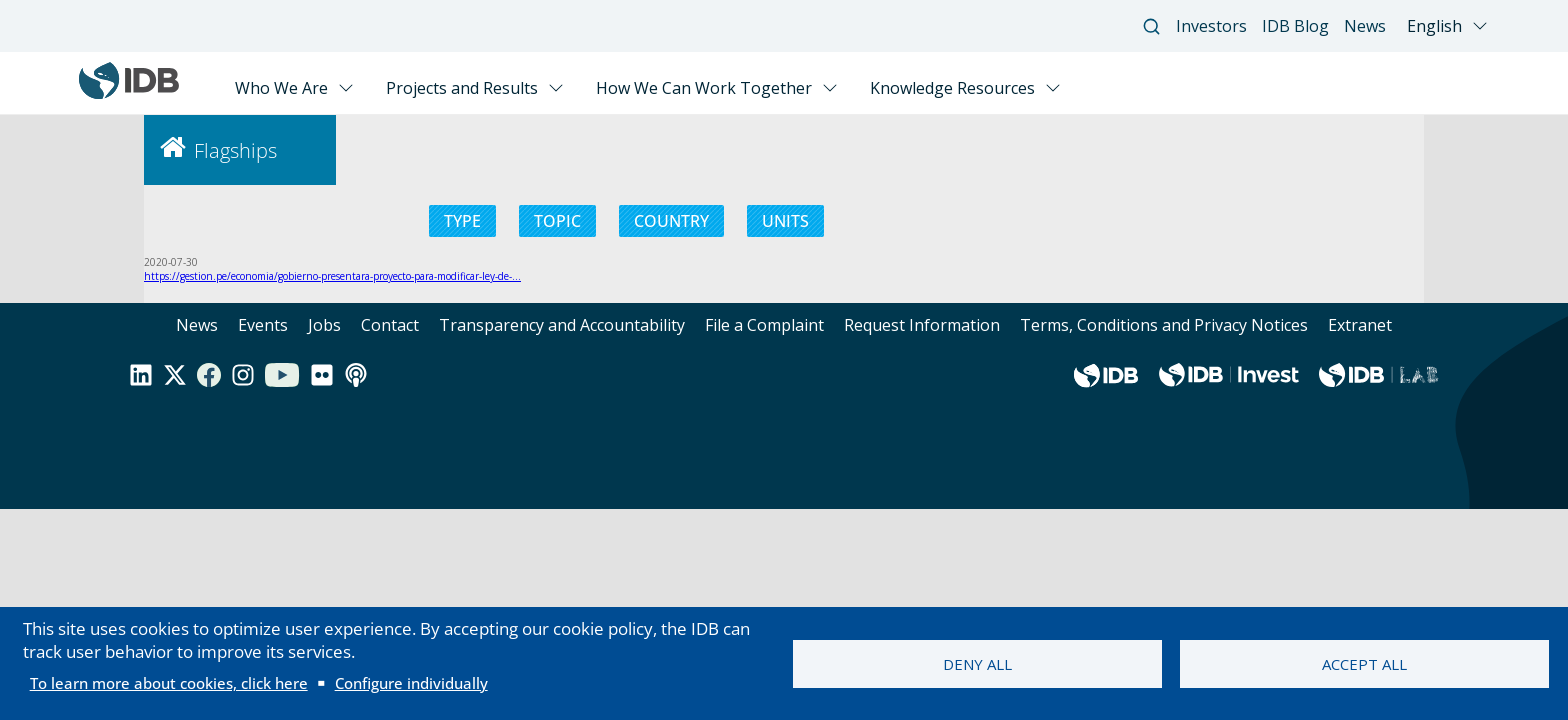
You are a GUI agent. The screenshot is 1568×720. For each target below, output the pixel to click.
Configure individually (411, 683)
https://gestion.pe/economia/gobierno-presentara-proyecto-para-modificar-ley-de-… (332, 276)
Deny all (977, 664)
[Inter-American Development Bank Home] (129, 94)
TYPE (462, 221)
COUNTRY (671, 221)
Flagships (235, 150)
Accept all (1364, 664)
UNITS (785, 221)
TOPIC (557, 221)
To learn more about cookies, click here (169, 683)
